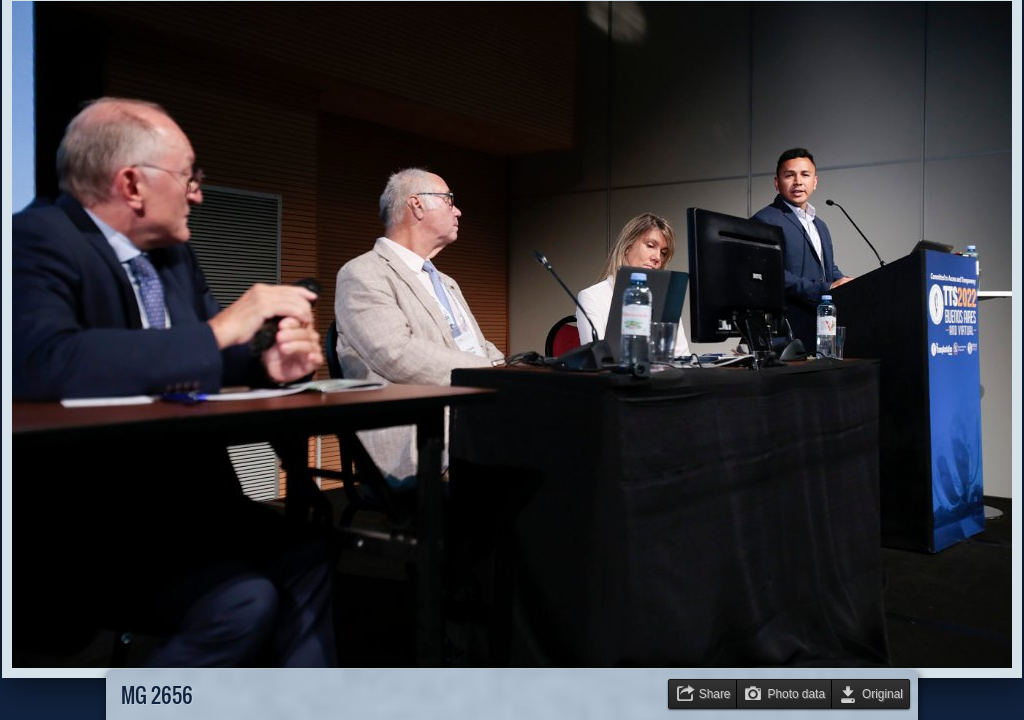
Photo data (796, 694)
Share (715, 694)
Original (882, 694)
